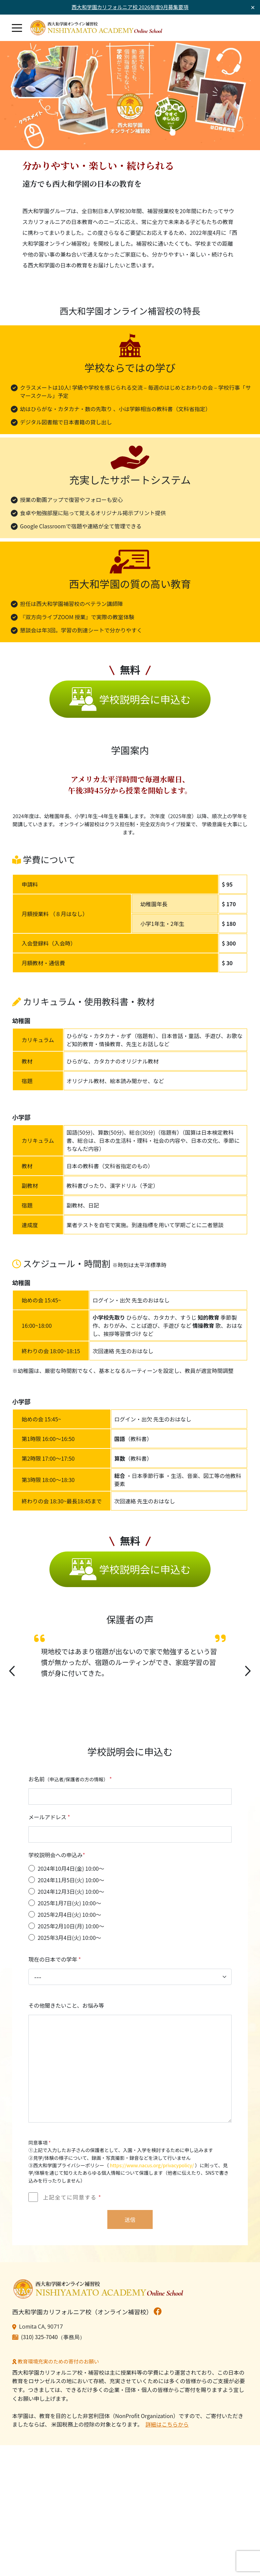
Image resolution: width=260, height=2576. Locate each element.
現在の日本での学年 (54, 1962)
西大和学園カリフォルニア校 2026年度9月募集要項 (130, 7)
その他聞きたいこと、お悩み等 (66, 2008)
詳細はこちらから (167, 2427)
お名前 (70, 1782)
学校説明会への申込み (56, 1858)
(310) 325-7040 (39, 2339)
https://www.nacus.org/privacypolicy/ (152, 2168)
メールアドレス (49, 1820)
